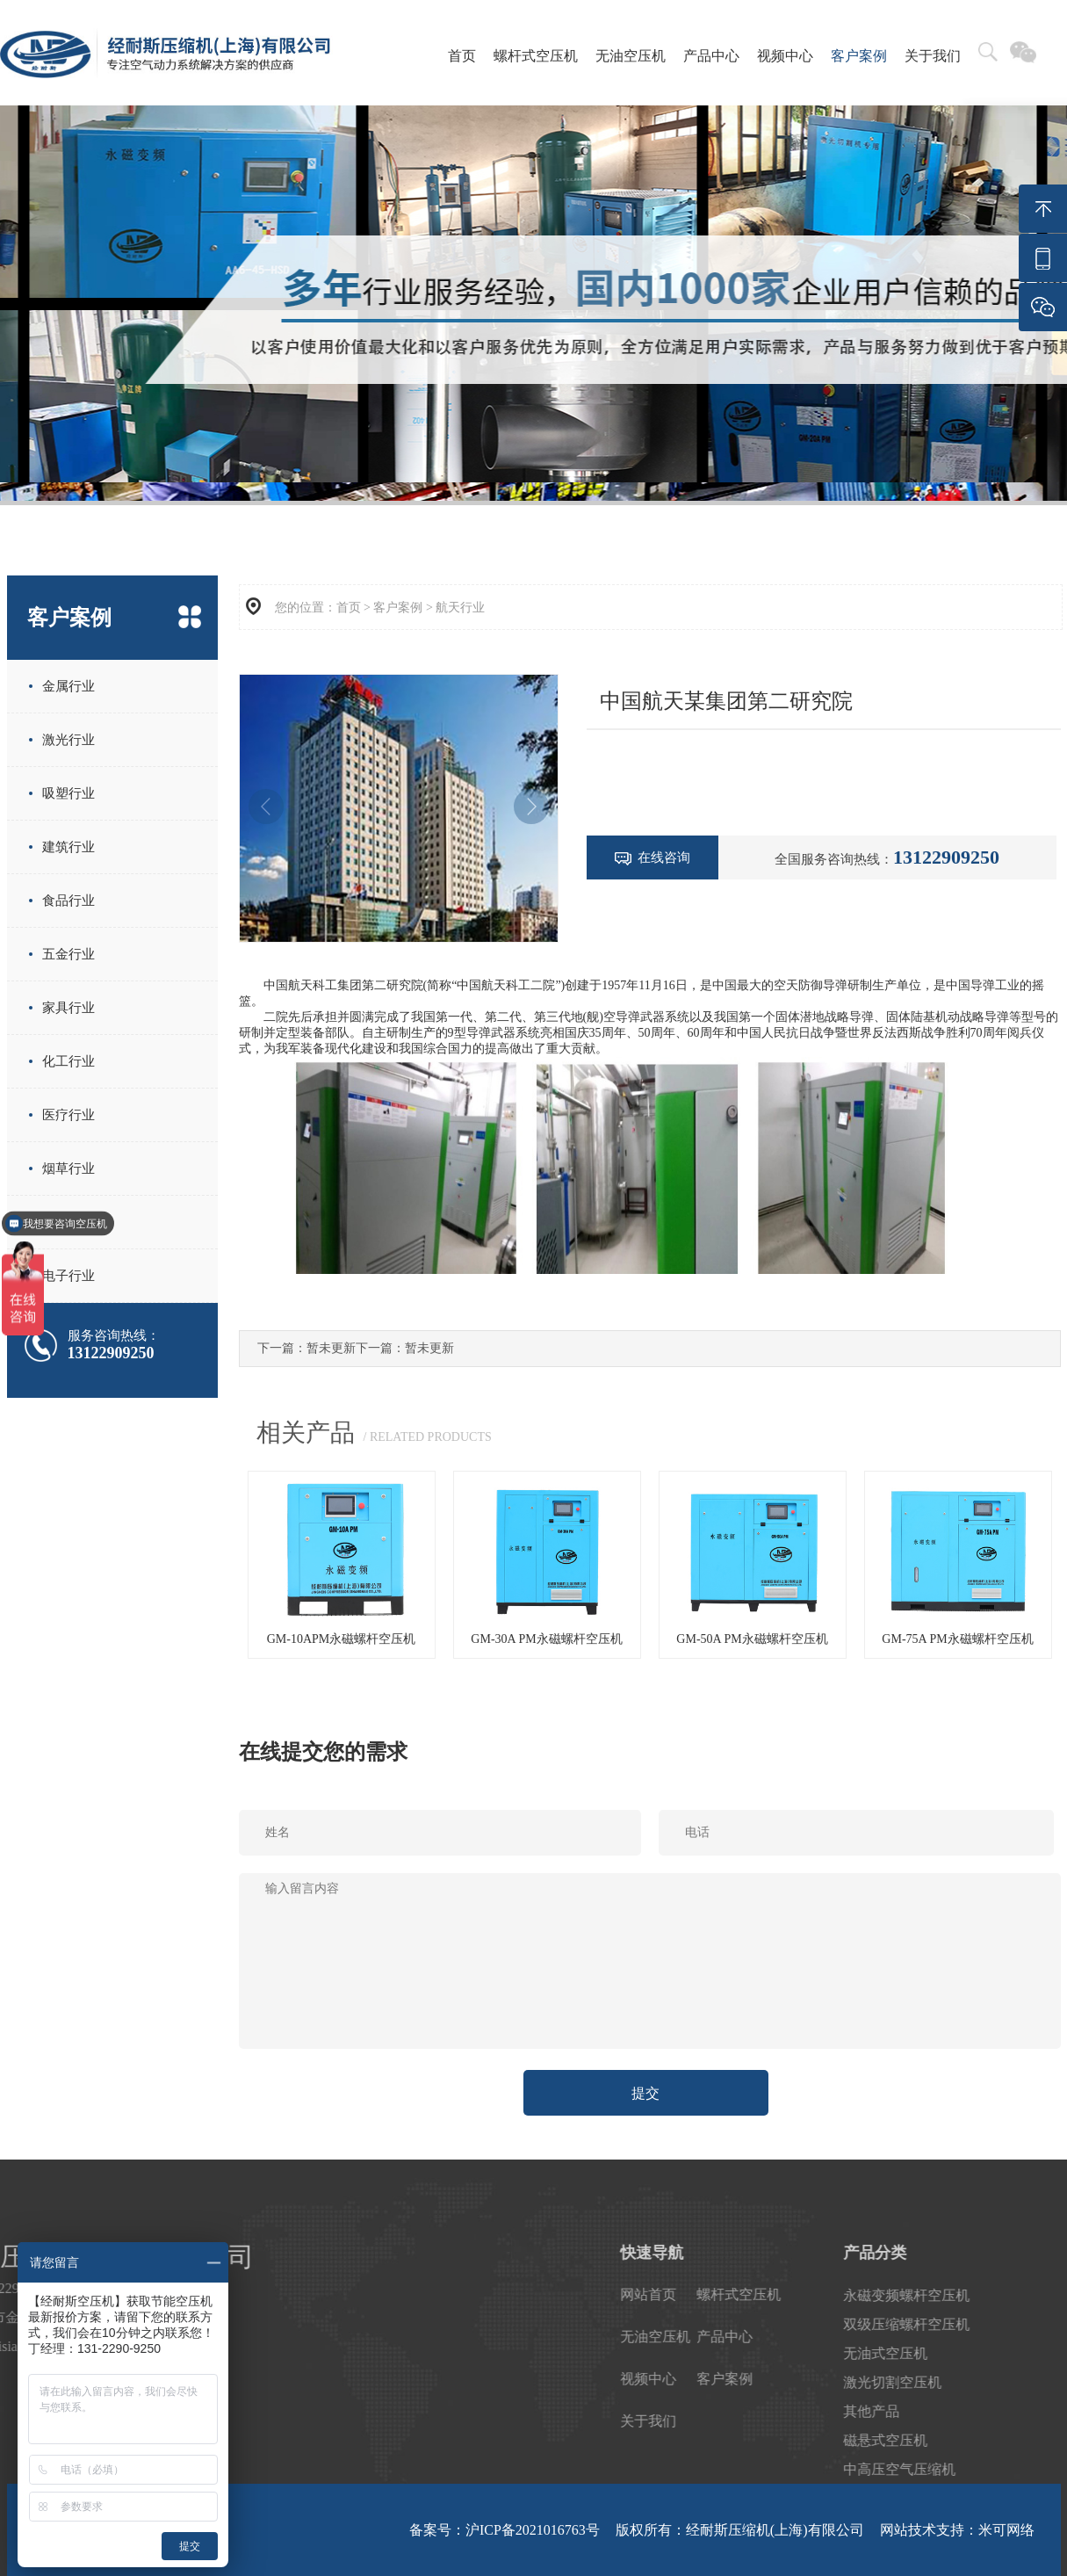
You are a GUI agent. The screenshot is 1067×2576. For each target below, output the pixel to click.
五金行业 (68, 954)
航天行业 (460, 607)
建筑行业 (68, 847)
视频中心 (785, 55)
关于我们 (933, 55)
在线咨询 (652, 857)
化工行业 (68, 1061)
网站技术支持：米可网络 (957, 2529)
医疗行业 (68, 1115)
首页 (462, 55)
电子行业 (68, 1276)
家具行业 (68, 1008)
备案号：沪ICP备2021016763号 (504, 2529)
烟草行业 (68, 1168)
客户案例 (859, 55)
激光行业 (68, 740)
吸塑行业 (68, 793)
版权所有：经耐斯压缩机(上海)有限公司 (740, 2529)
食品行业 (68, 901)
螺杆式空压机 (536, 55)
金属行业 (68, 686)
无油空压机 (630, 55)
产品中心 (711, 55)
